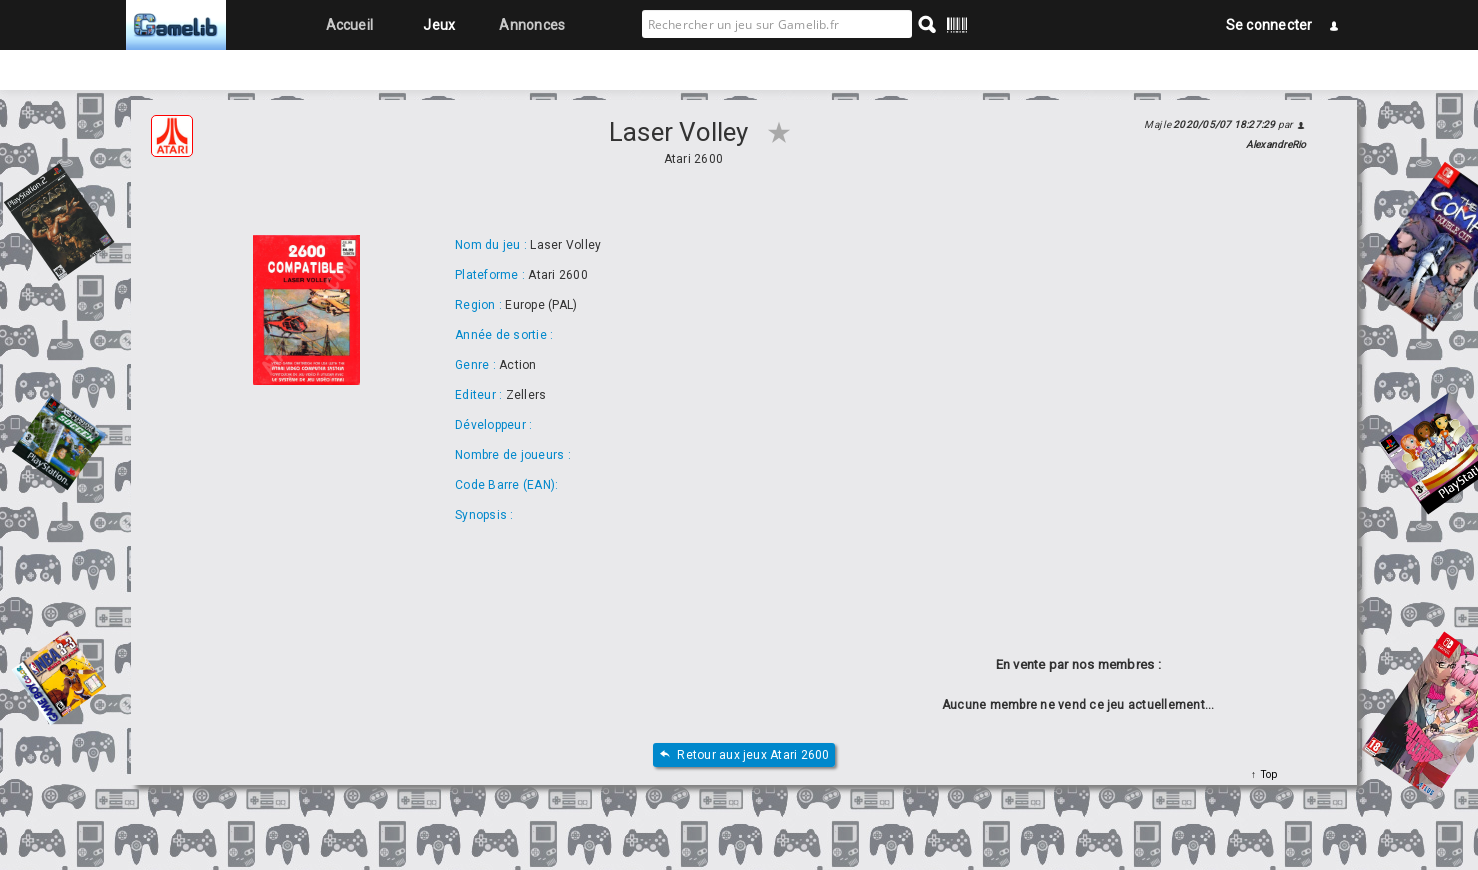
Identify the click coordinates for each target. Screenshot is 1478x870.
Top (1266, 774)
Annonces (532, 25)
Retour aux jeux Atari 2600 (743, 755)
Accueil (350, 25)
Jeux (439, 25)
